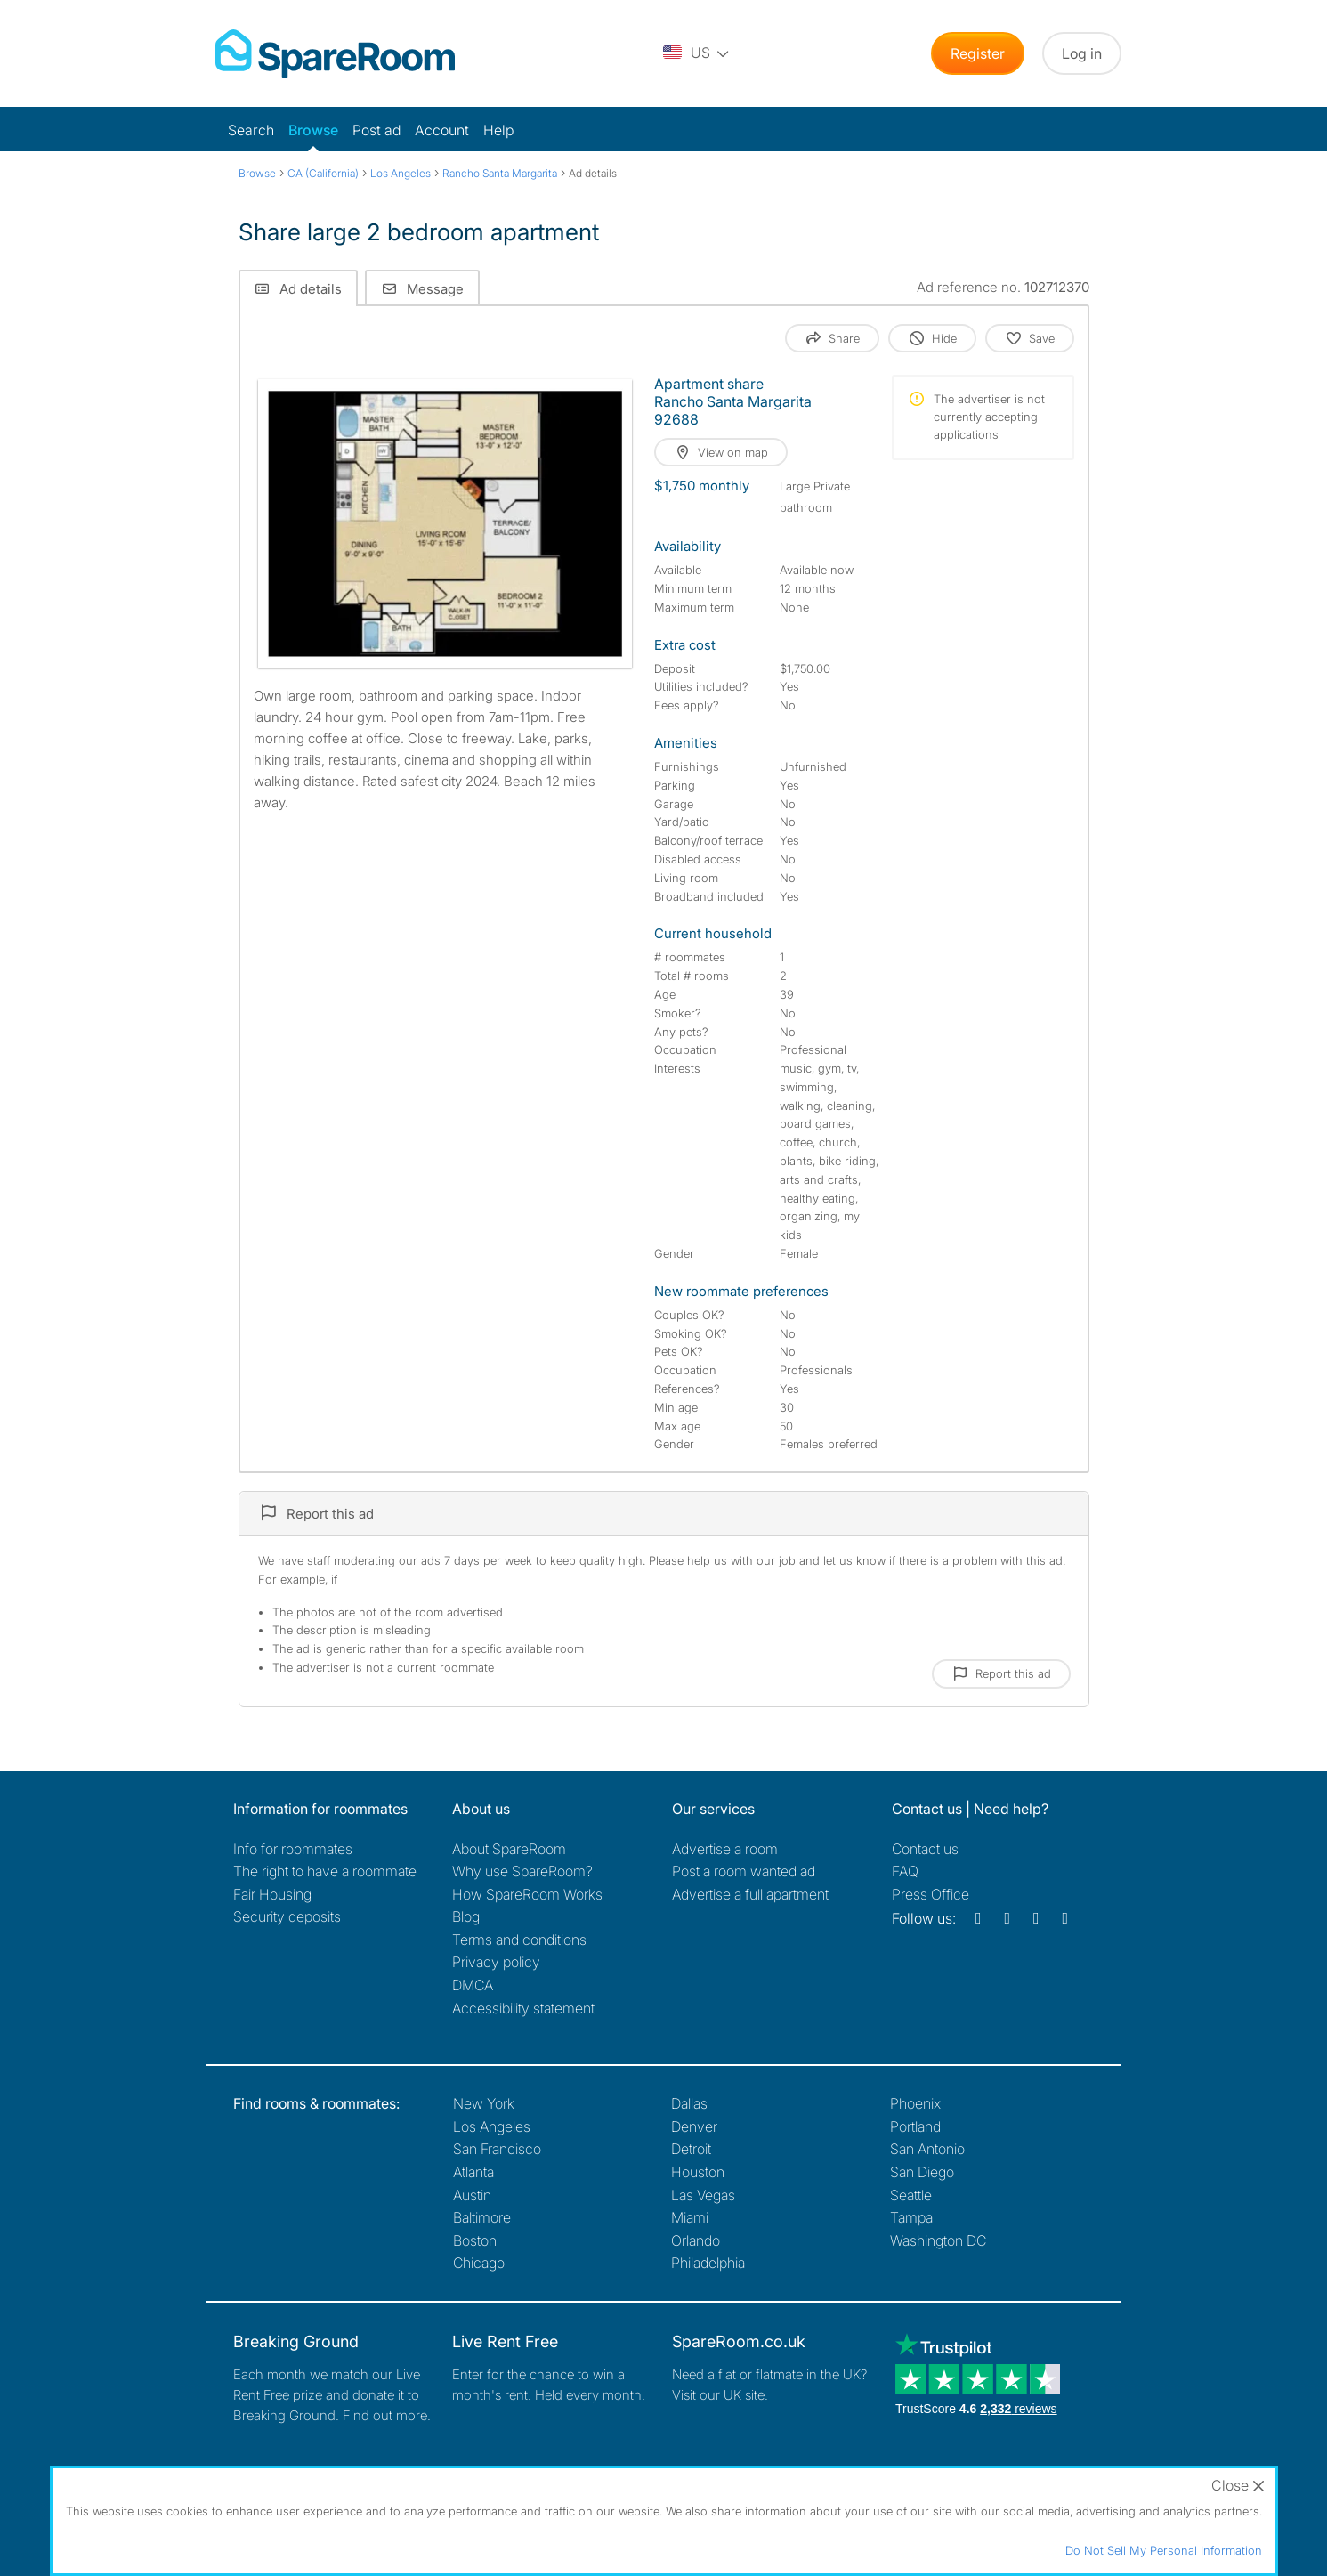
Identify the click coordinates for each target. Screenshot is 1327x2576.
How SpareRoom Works (527, 1894)
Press (930, 1894)
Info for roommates (292, 1849)
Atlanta (473, 2172)
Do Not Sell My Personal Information (1163, 2550)
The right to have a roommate (325, 1871)
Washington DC (938, 2240)
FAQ (905, 1871)
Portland (915, 2126)
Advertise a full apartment (750, 1894)
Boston (475, 2240)
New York (483, 2103)
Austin (472, 2195)
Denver (694, 2126)
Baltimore (482, 2217)
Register (978, 53)
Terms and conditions (519, 1939)
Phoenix (915, 2103)
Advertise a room (725, 1849)
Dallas (689, 2103)
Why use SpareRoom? (522, 1871)
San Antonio (927, 2149)
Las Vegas (703, 2195)
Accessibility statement (523, 2008)
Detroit (691, 2149)
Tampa (911, 2217)
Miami (689, 2217)
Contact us (925, 1849)
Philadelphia (708, 2263)
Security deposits (287, 1916)
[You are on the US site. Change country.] (697, 53)
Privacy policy (496, 1962)
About (509, 1849)
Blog (466, 1916)
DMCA (472, 1985)
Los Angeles (491, 2126)
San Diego (922, 2172)
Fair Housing (272, 1894)
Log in (1082, 53)
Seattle (911, 2195)
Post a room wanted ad (743, 1871)
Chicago (479, 2263)
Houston (697, 2172)
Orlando (695, 2240)
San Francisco (497, 2149)
